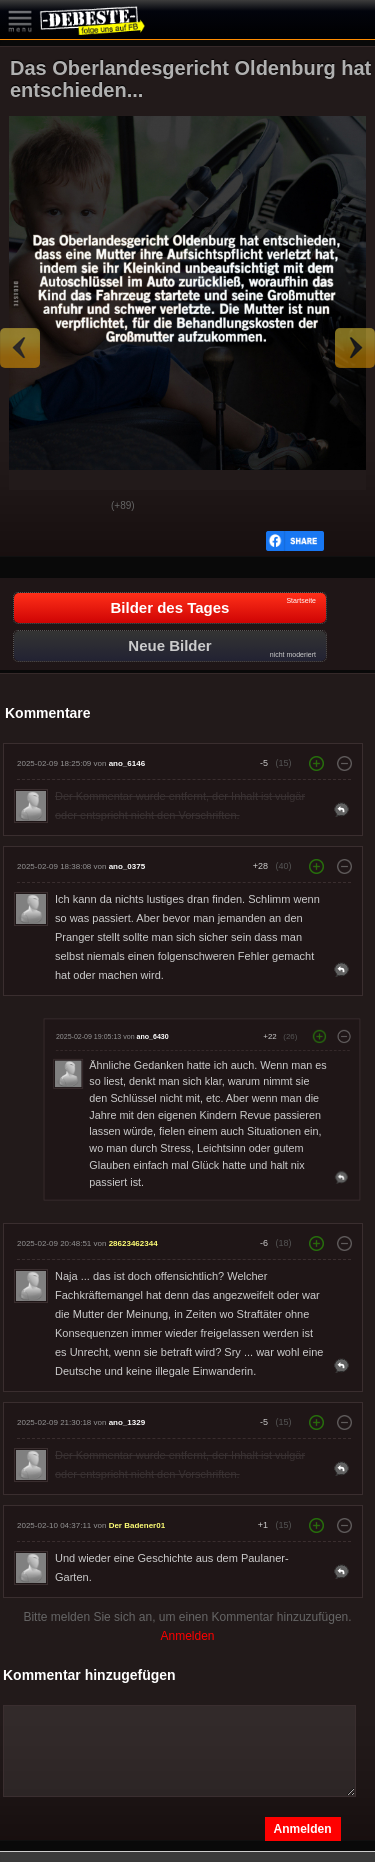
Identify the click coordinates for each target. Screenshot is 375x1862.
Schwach (81, 507)
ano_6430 (153, 1037)
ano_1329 (127, 1422)
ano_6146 (127, 763)
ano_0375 (127, 866)
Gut (31, 507)
